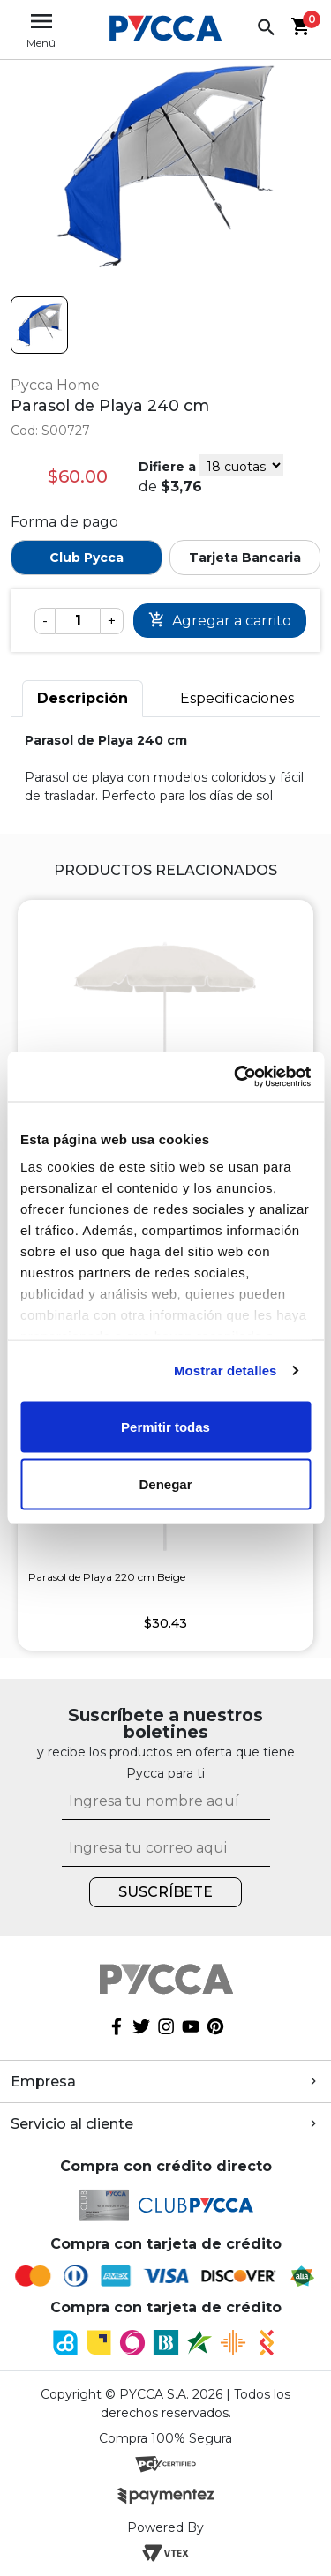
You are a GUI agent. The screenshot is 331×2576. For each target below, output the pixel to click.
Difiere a (167, 467)
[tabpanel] (165, 768)
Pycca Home (55, 385)
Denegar (165, 1484)
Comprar (219, 620)
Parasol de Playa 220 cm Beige (106, 1577)
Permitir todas (165, 1426)
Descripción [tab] (82, 698)
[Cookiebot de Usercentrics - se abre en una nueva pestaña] (236, 1077)
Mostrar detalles (225, 1370)
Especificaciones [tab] (237, 698)
